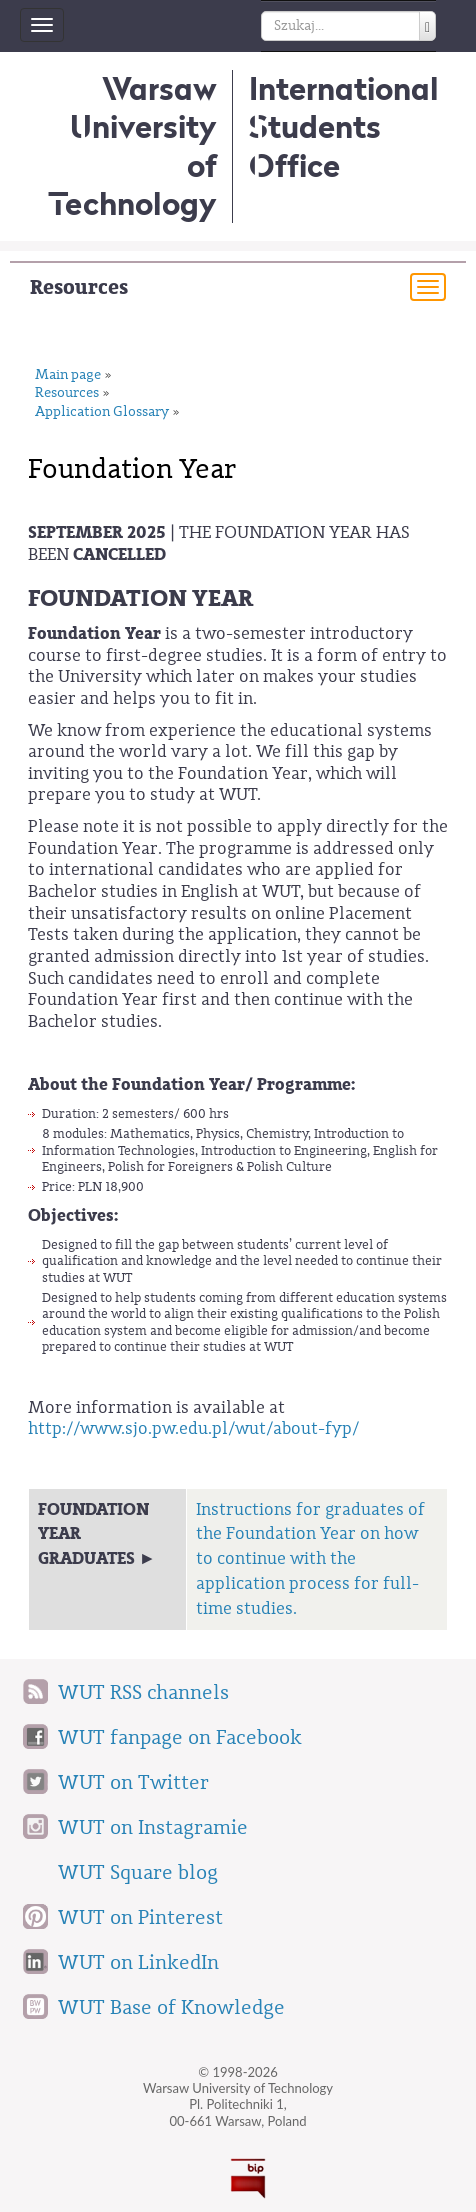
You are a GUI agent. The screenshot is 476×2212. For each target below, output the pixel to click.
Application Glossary (102, 412)
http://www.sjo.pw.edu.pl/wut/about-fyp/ (193, 1428)
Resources (79, 287)
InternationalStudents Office (343, 127)
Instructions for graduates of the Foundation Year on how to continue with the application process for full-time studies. (310, 1559)
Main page (68, 375)
